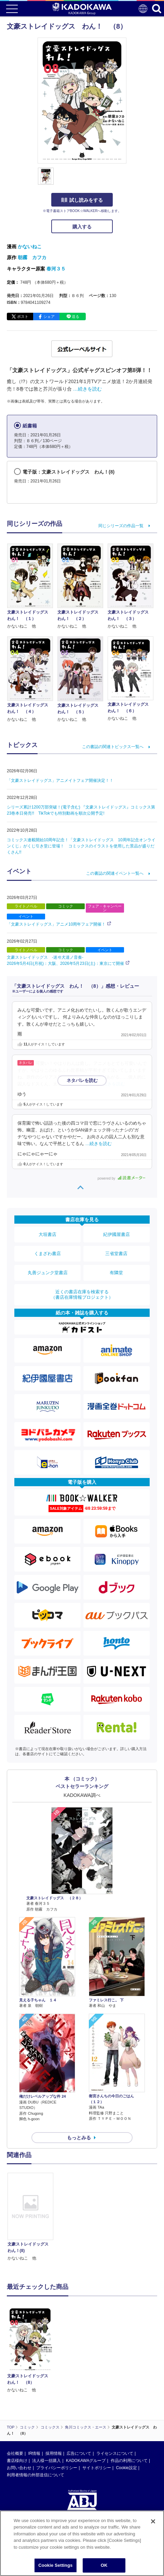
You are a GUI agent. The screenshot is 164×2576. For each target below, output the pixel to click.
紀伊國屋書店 (116, 1234)
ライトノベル (26, 906)
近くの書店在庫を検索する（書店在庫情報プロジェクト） (82, 1294)
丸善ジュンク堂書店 (48, 1272)
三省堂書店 (116, 1253)
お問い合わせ (19, 2467)
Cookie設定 (126, 2467)
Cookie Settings (55, 2565)
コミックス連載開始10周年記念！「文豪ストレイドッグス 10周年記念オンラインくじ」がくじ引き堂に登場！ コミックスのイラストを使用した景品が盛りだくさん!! (81, 846)
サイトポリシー (96, 2467)
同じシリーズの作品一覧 (121, 525)
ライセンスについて (114, 2453)
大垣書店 (47, 1234)
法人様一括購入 (46, 2460)
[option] (32, 2217)
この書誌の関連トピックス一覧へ (113, 746)
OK (104, 2565)
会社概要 (15, 2453)
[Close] (153, 2521)
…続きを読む (87, 389)
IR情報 (34, 2453)
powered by (121, 1178)
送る (75, 316)
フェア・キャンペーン (105, 908)
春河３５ (56, 268)
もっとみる (79, 2137)
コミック (65, 906)
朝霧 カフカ (32, 257)
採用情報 (53, 2453)
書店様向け (17, 2460)
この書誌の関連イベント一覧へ (115, 873)
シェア (49, 316)
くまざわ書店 (47, 1253)
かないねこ (30, 246)
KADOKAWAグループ (86, 2460)
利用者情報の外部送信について (35, 2475)
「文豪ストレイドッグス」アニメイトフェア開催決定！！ (60, 780)
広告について (79, 2453)
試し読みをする (82, 200)
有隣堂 (116, 1272)
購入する (82, 226)
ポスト (22, 316)
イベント (25, 916)
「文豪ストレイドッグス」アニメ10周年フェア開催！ (56, 924)
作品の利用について (129, 2460)
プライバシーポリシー (56, 2467)
